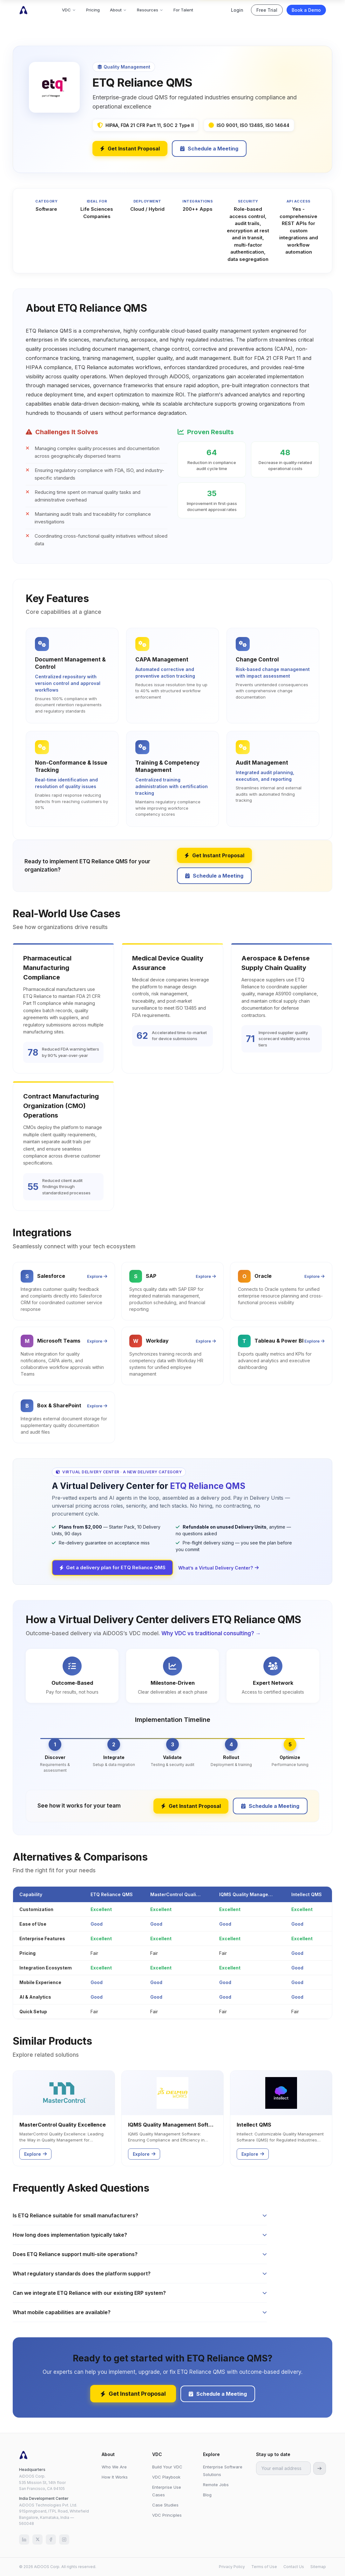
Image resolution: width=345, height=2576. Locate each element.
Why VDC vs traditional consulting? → (211, 1633)
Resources (150, 9)
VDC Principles (167, 2515)
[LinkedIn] (24, 2539)
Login (237, 10)
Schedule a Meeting (209, 148)
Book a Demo (306, 10)
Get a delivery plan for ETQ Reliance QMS (112, 1567)
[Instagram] (64, 2539)
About (118, 9)
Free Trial (266, 10)
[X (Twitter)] (37, 2539)
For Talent (183, 9)
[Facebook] (51, 2539)
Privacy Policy (232, 2566)
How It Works (115, 2477)
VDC (69, 9)
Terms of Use (264, 2566)
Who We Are (114, 2466)
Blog (207, 2494)
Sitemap (318, 2566)
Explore (97, 1276)
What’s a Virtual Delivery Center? (218, 1567)
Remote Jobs (216, 2484)
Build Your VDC (167, 2466)
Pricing (93, 9)
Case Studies (165, 2504)
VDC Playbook (166, 2477)
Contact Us (293, 2566)
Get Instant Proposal (130, 148)
